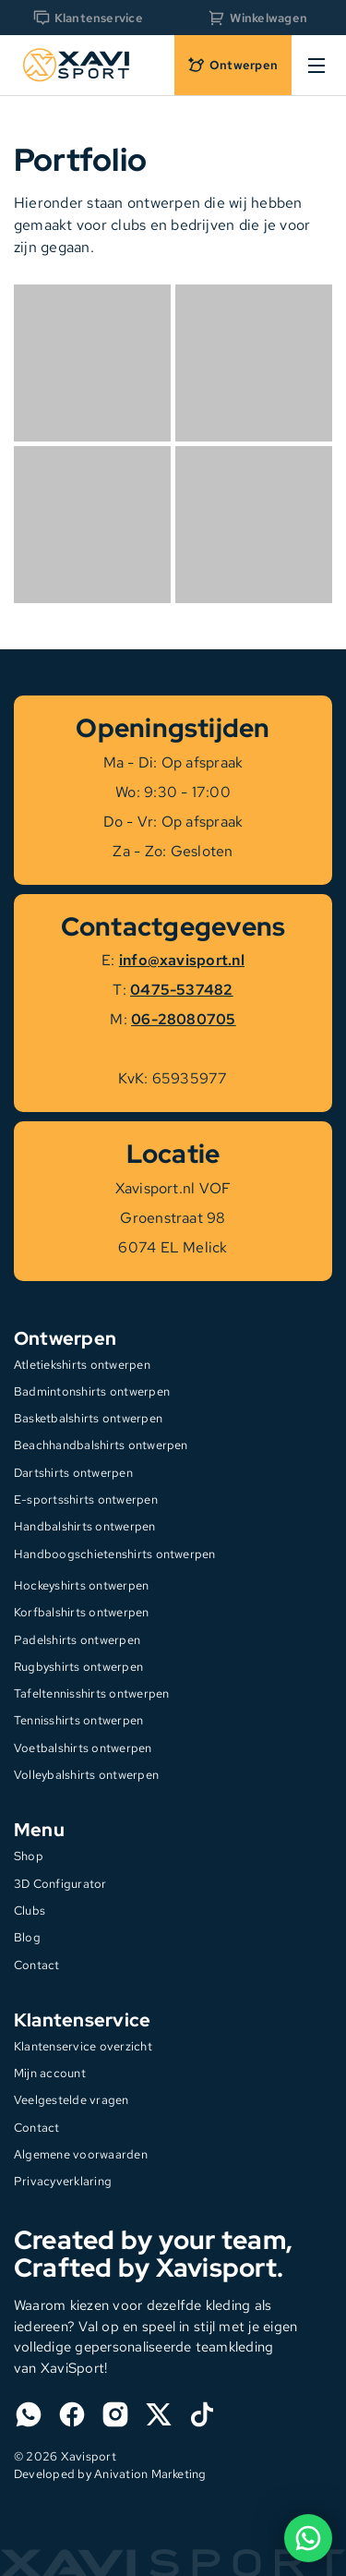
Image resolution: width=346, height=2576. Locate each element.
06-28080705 (183, 1019)
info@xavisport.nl (182, 960)
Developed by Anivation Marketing (110, 2474)
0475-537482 (181, 989)
